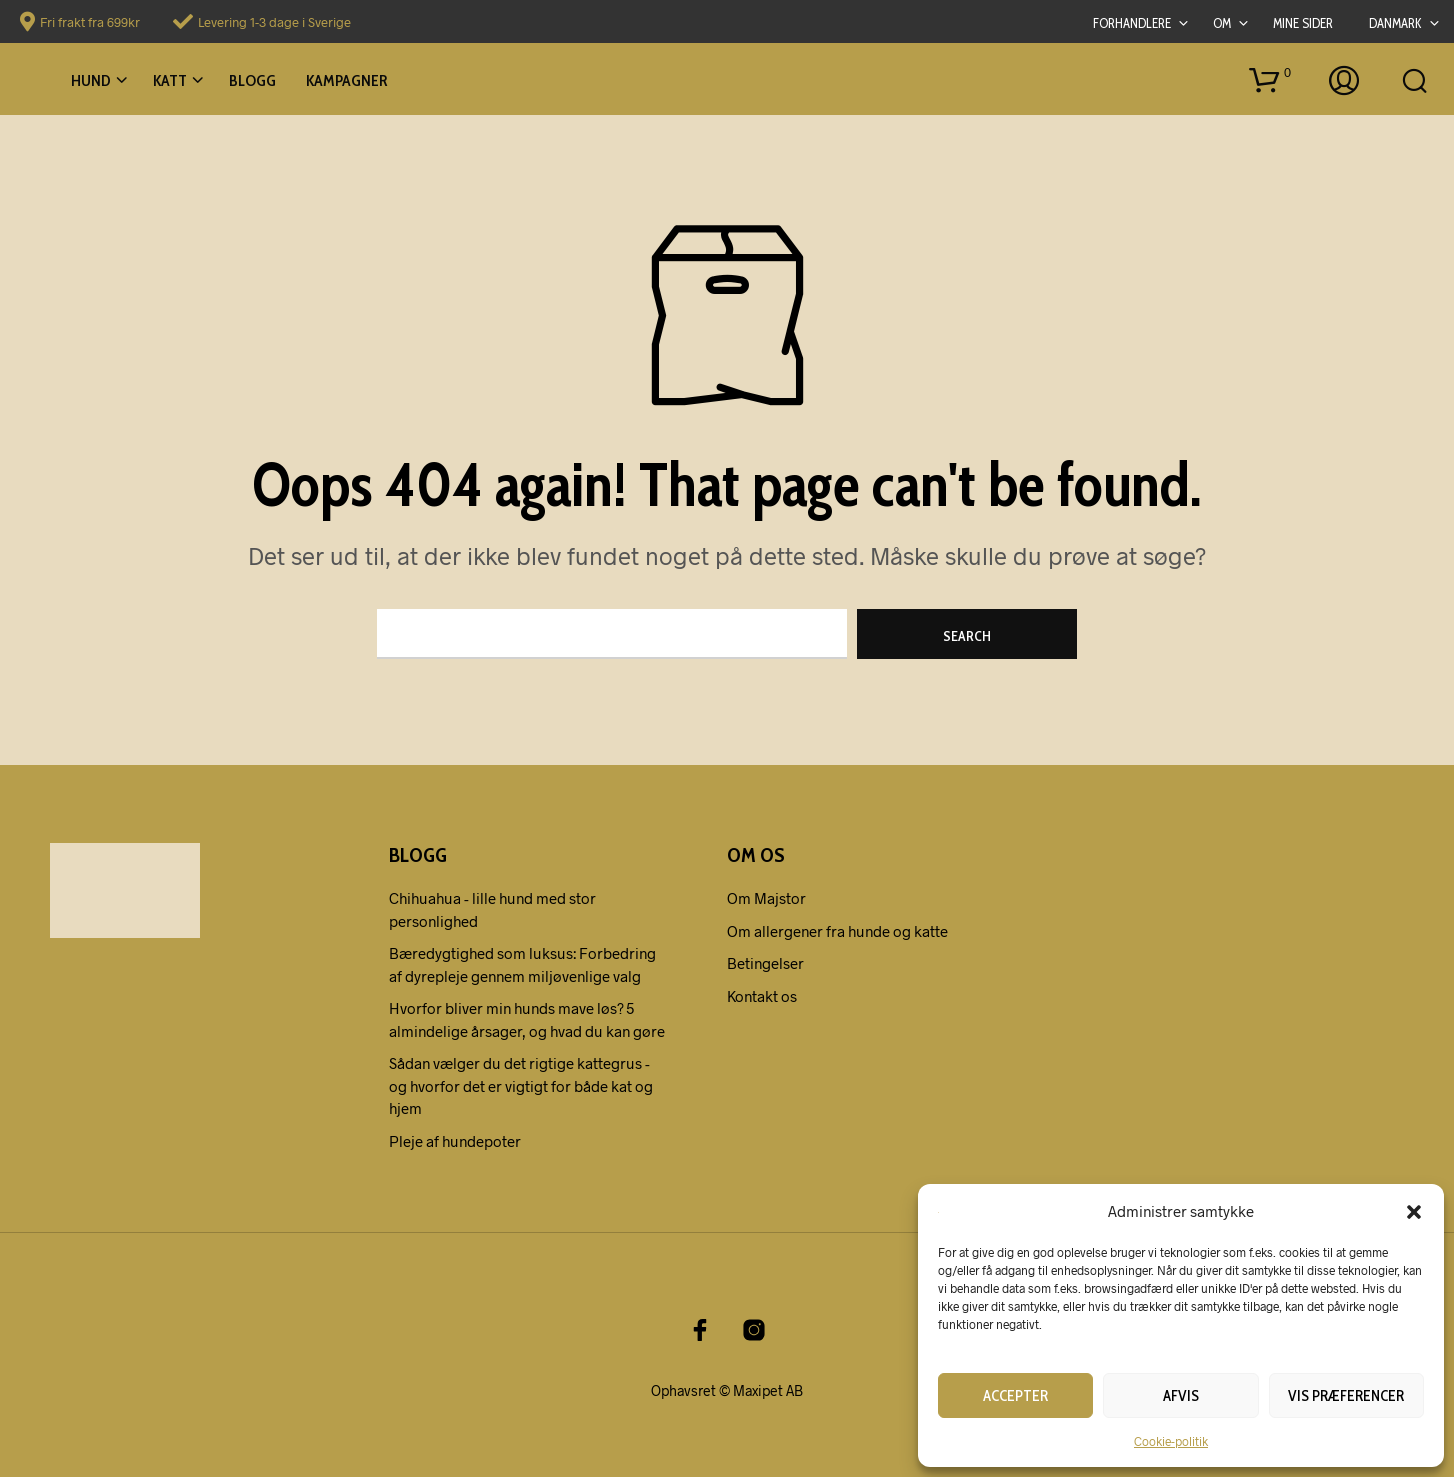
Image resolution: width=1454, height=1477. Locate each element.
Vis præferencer (1346, 1396)
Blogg (252, 80)
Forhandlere (1132, 23)
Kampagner (346, 80)
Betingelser (765, 963)
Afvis (1181, 1396)
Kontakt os (762, 996)
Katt (170, 80)
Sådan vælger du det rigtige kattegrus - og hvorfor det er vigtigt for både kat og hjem (521, 1085)
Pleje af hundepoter (455, 1141)
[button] (1414, 1211)
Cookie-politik (1171, 1441)
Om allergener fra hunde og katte (837, 931)
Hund (91, 80)
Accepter (1015, 1396)
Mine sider (1303, 23)
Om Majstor (766, 898)
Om (1222, 23)
